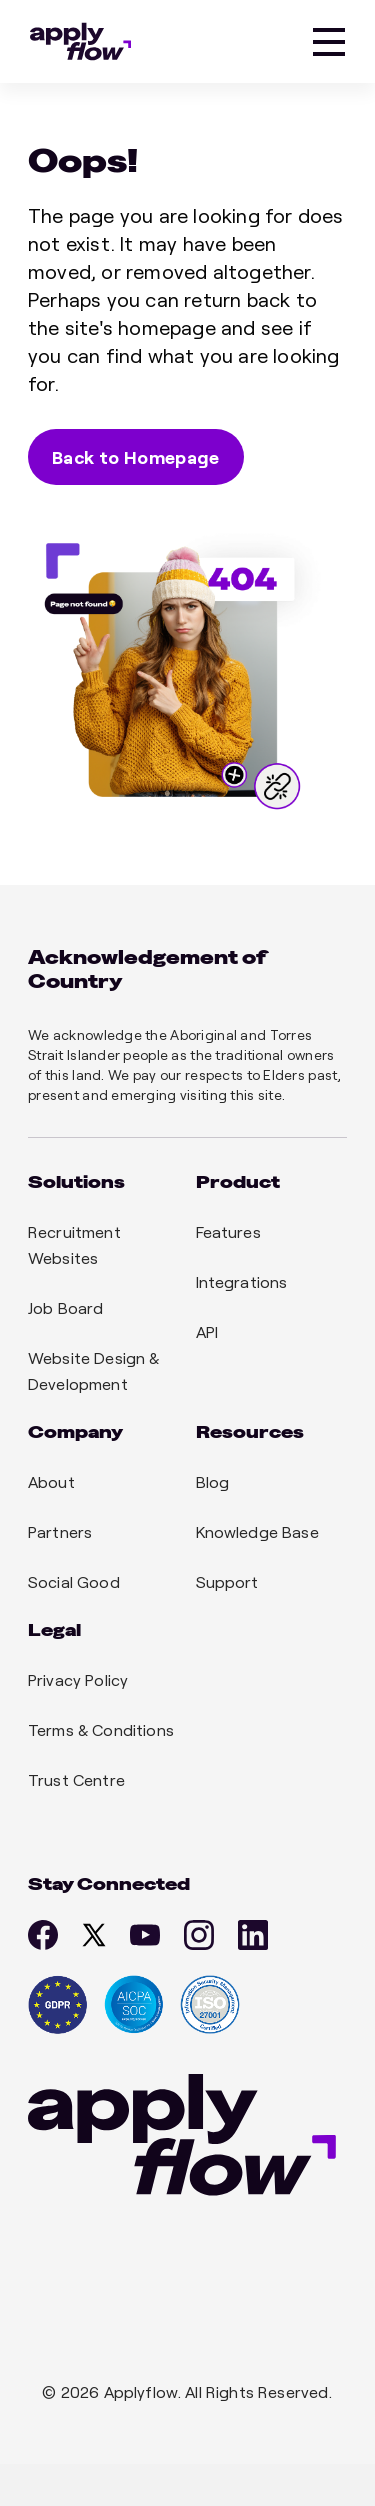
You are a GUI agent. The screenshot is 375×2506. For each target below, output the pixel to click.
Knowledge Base (257, 1531)
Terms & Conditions (101, 1729)
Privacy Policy (78, 1679)
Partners (60, 1531)
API (207, 1331)
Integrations (242, 1281)
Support (227, 1581)
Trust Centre (76, 1779)
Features (228, 1231)
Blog (213, 1481)
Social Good (74, 1581)
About (51, 1481)
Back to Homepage (136, 457)
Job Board (65, 1307)
